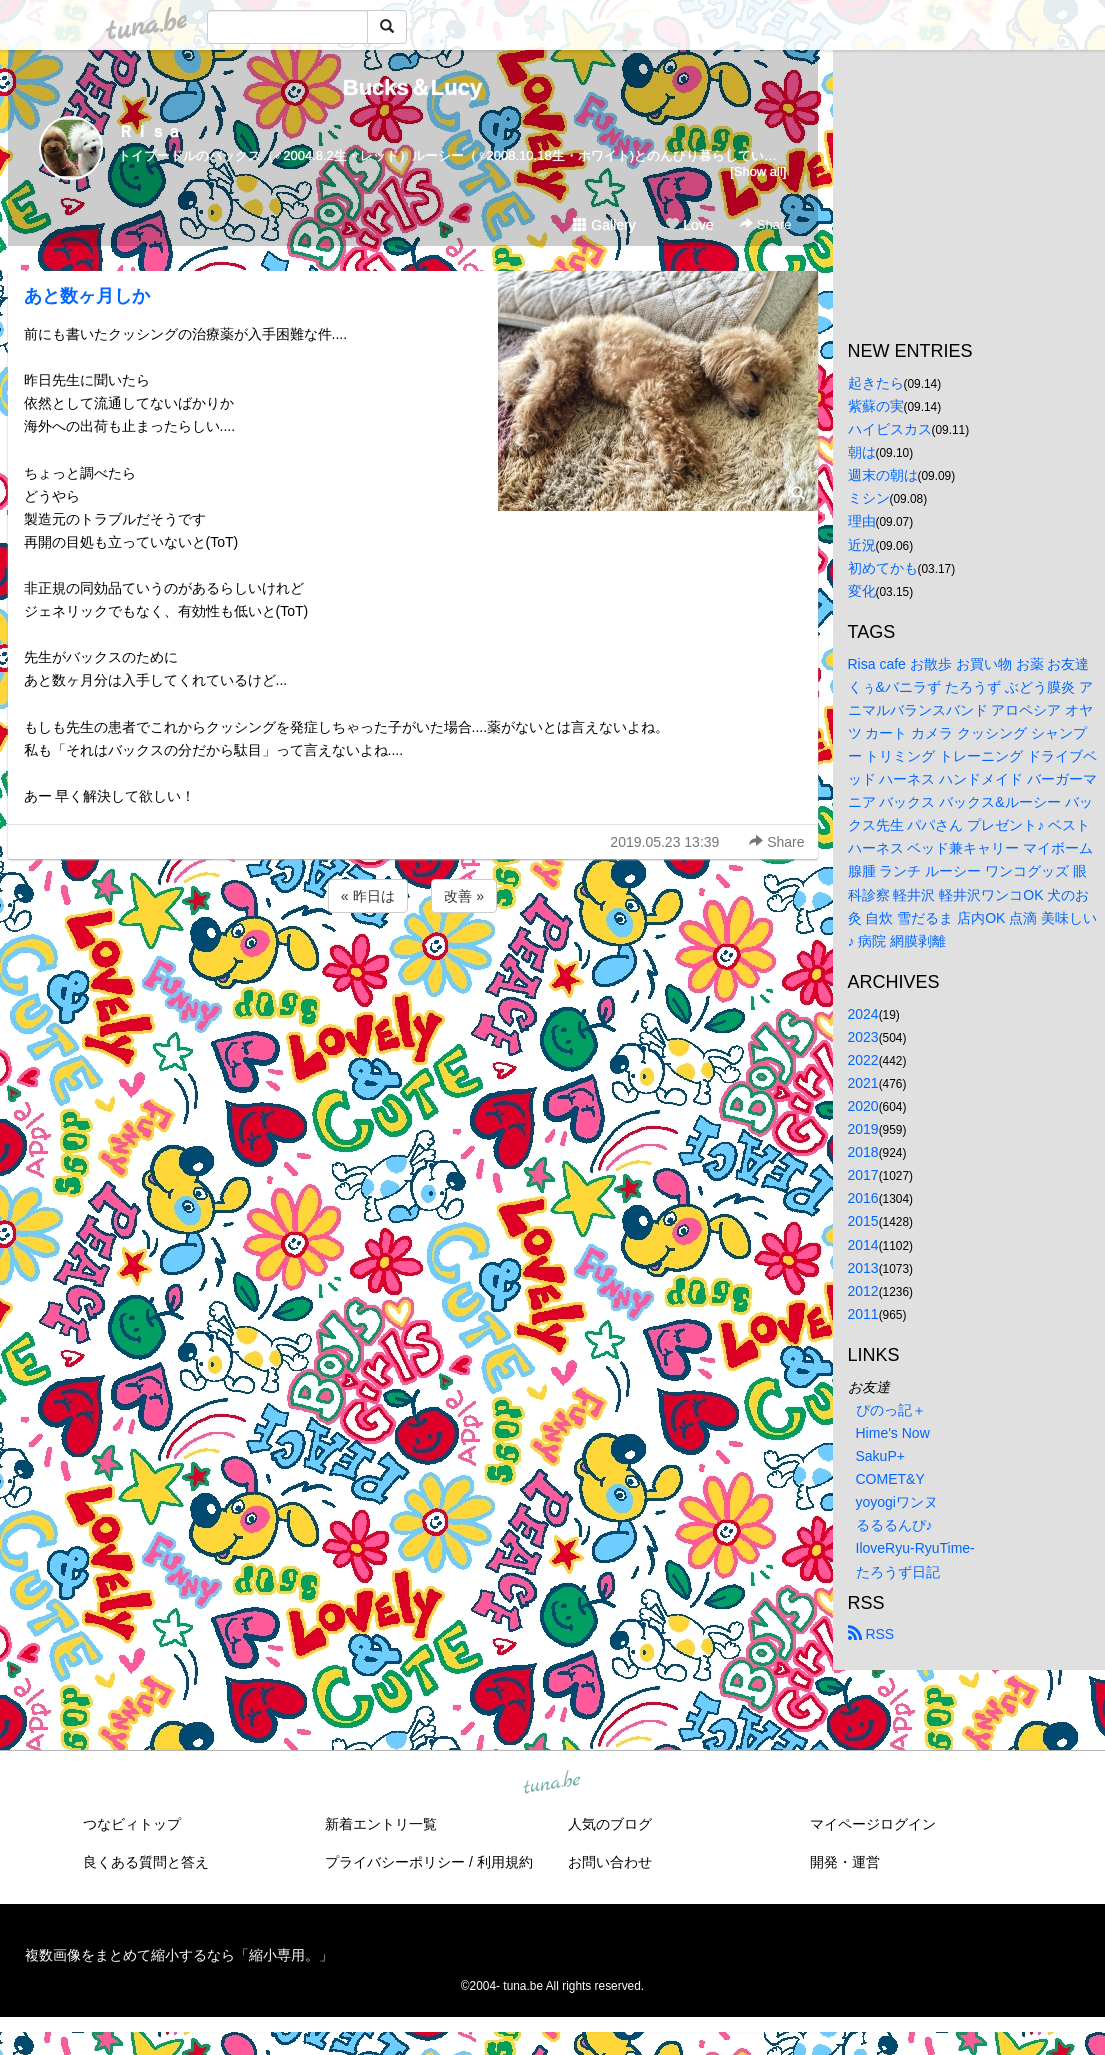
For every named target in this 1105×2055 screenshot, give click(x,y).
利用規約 (505, 1862)
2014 (863, 1245)
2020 (863, 1106)
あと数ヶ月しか (87, 296)
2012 (863, 1291)
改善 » (464, 896)
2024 (863, 1014)
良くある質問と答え (146, 1862)
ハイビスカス (890, 429)
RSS (871, 1634)
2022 (863, 1060)
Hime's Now (893, 1433)
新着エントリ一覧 (381, 1824)
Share (765, 224)
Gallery (604, 225)
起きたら (876, 383)
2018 (863, 1152)
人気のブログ (610, 1824)
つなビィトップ (132, 1824)
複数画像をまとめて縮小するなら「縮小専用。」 (179, 1955)
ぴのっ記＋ (891, 1410)
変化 (862, 591)
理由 (862, 521)
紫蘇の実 (876, 406)
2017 (863, 1175)
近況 (862, 545)
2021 (863, 1083)
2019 (863, 1129)
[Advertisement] (413, 971)
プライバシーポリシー (395, 1862)
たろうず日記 (898, 1572)
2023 (863, 1037)
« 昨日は (368, 896)
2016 (863, 1198)
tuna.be (552, 1783)
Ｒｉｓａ (150, 131)
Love (689, 225)
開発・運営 (845, 1862)
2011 (863, 1314)
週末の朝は (883, 475)
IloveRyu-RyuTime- (915, 1548)
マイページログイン (873, 1824)
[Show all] (758, 171)
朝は (862, 452)
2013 (863, 1268)
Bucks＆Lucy (412, 87)
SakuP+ (880, 1456)
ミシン (869, 498)
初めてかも (883, 568)
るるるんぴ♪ (894, 1525)
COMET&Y (890, 1479)
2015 (863, 1221)
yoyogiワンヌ (897, 1502)
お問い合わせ (610, 1862)
